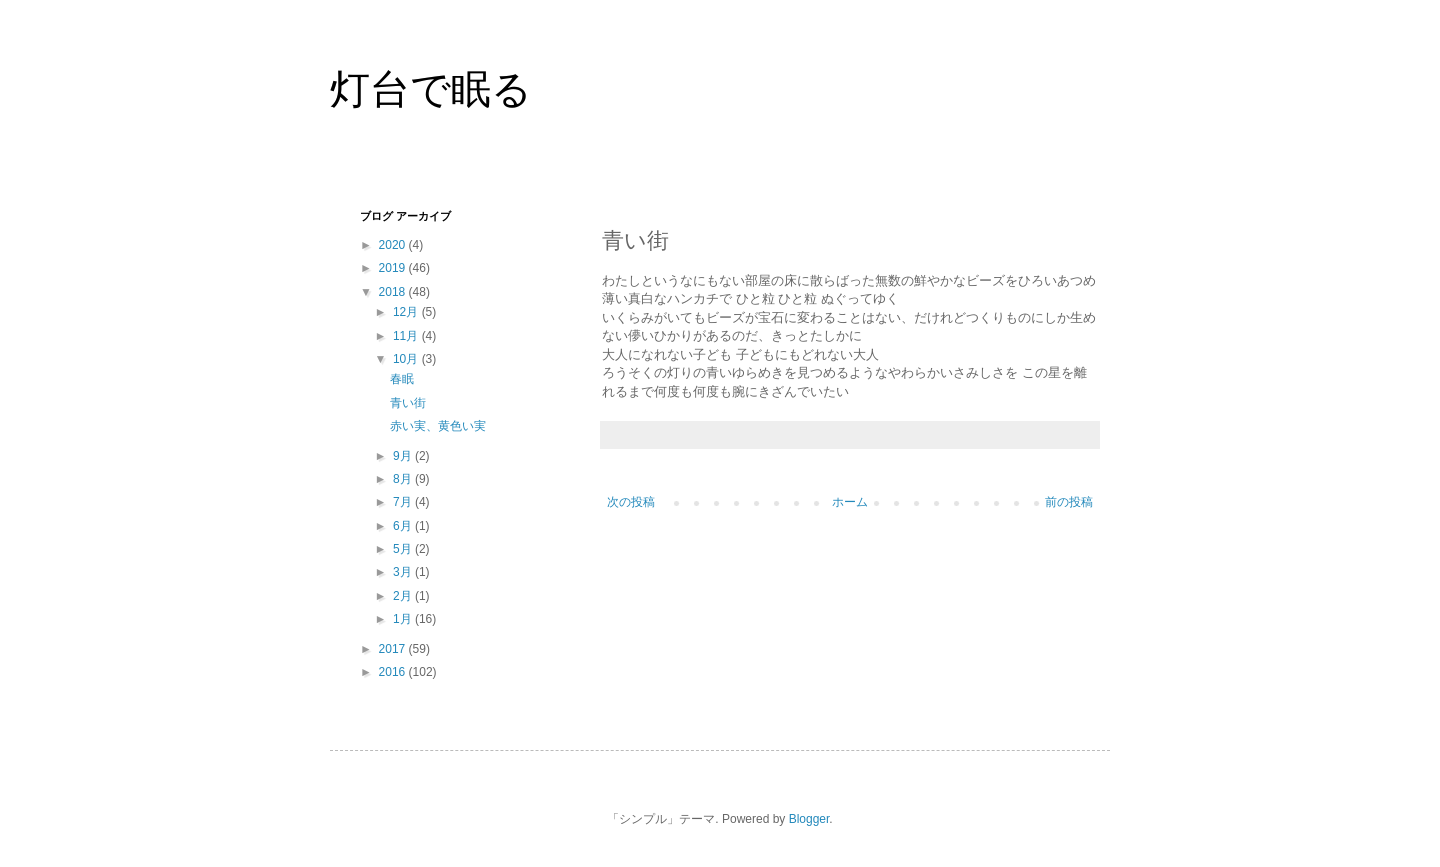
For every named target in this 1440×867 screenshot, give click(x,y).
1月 (404, 619)
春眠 (402, 379)
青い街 (408, 403)
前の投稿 (1069, 502)
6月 (404, 526)
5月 (404, 549)
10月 (407, 359)
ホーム (850, 502)
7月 (404, 502)
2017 (394, 649)
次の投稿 (631, 502)
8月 (404, 479)
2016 (394, 672)
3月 (404, 572)
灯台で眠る (431, 89)
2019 (394, 268)
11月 (407, 336)
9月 (404, 456)
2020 (394, 245)
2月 (404, 596)
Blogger (809, 819)
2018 (394, 292)
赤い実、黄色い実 (438, 426)
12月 (407, 312)
